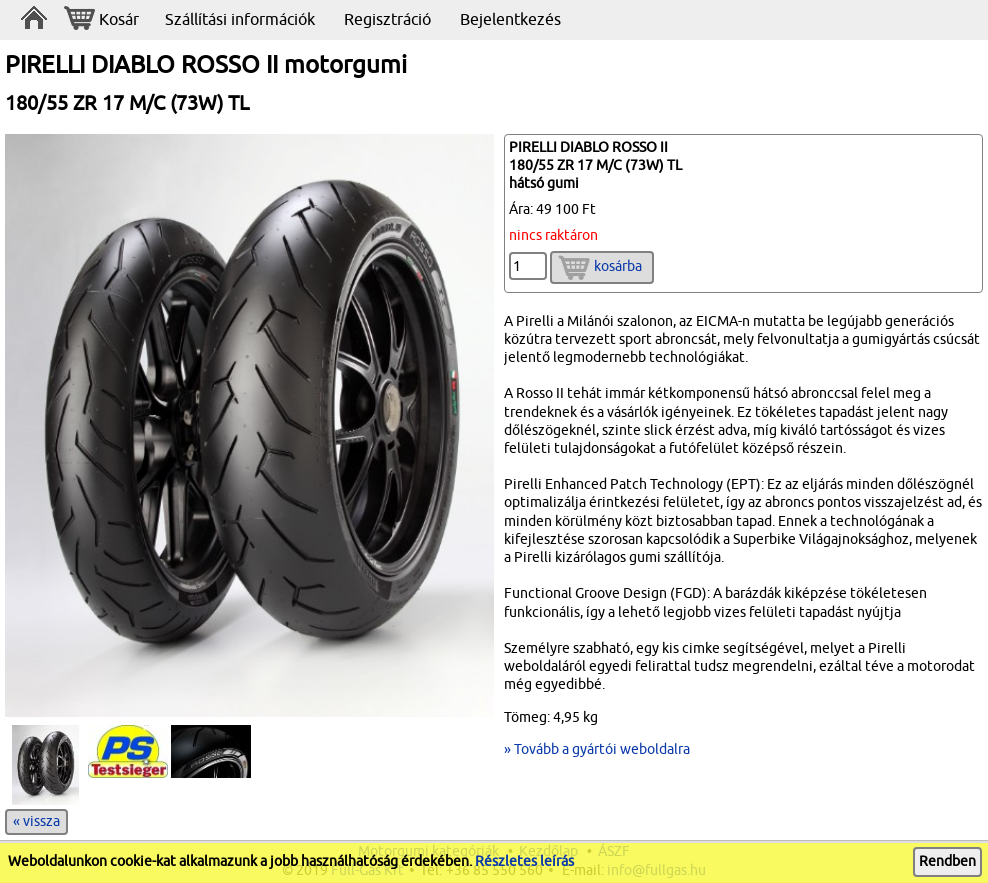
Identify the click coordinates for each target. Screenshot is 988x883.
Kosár (101, 20)
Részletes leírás (524, 861)
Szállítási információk (240, 20)
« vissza (36, 821)
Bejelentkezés (510, 20)
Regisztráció (387, 20)
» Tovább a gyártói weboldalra (597, 749)
